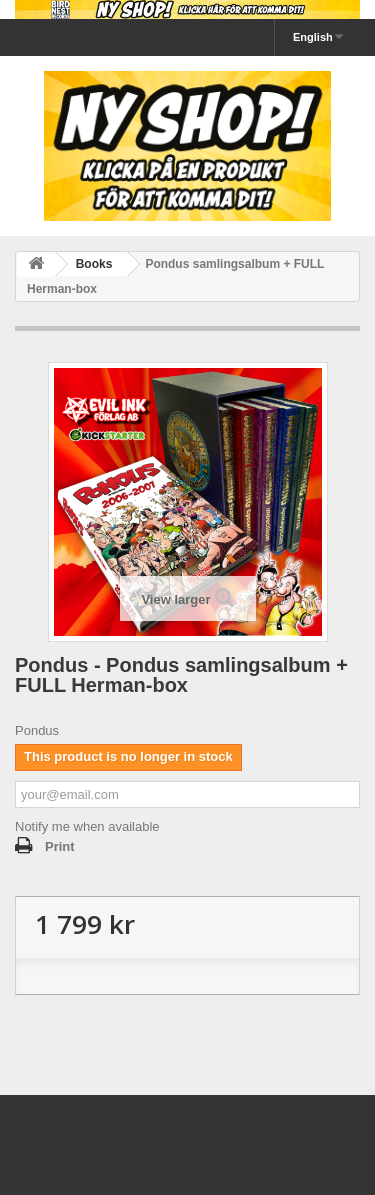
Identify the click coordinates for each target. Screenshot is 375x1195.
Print (60, 846)
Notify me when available (87, 826)
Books (94, 264)
